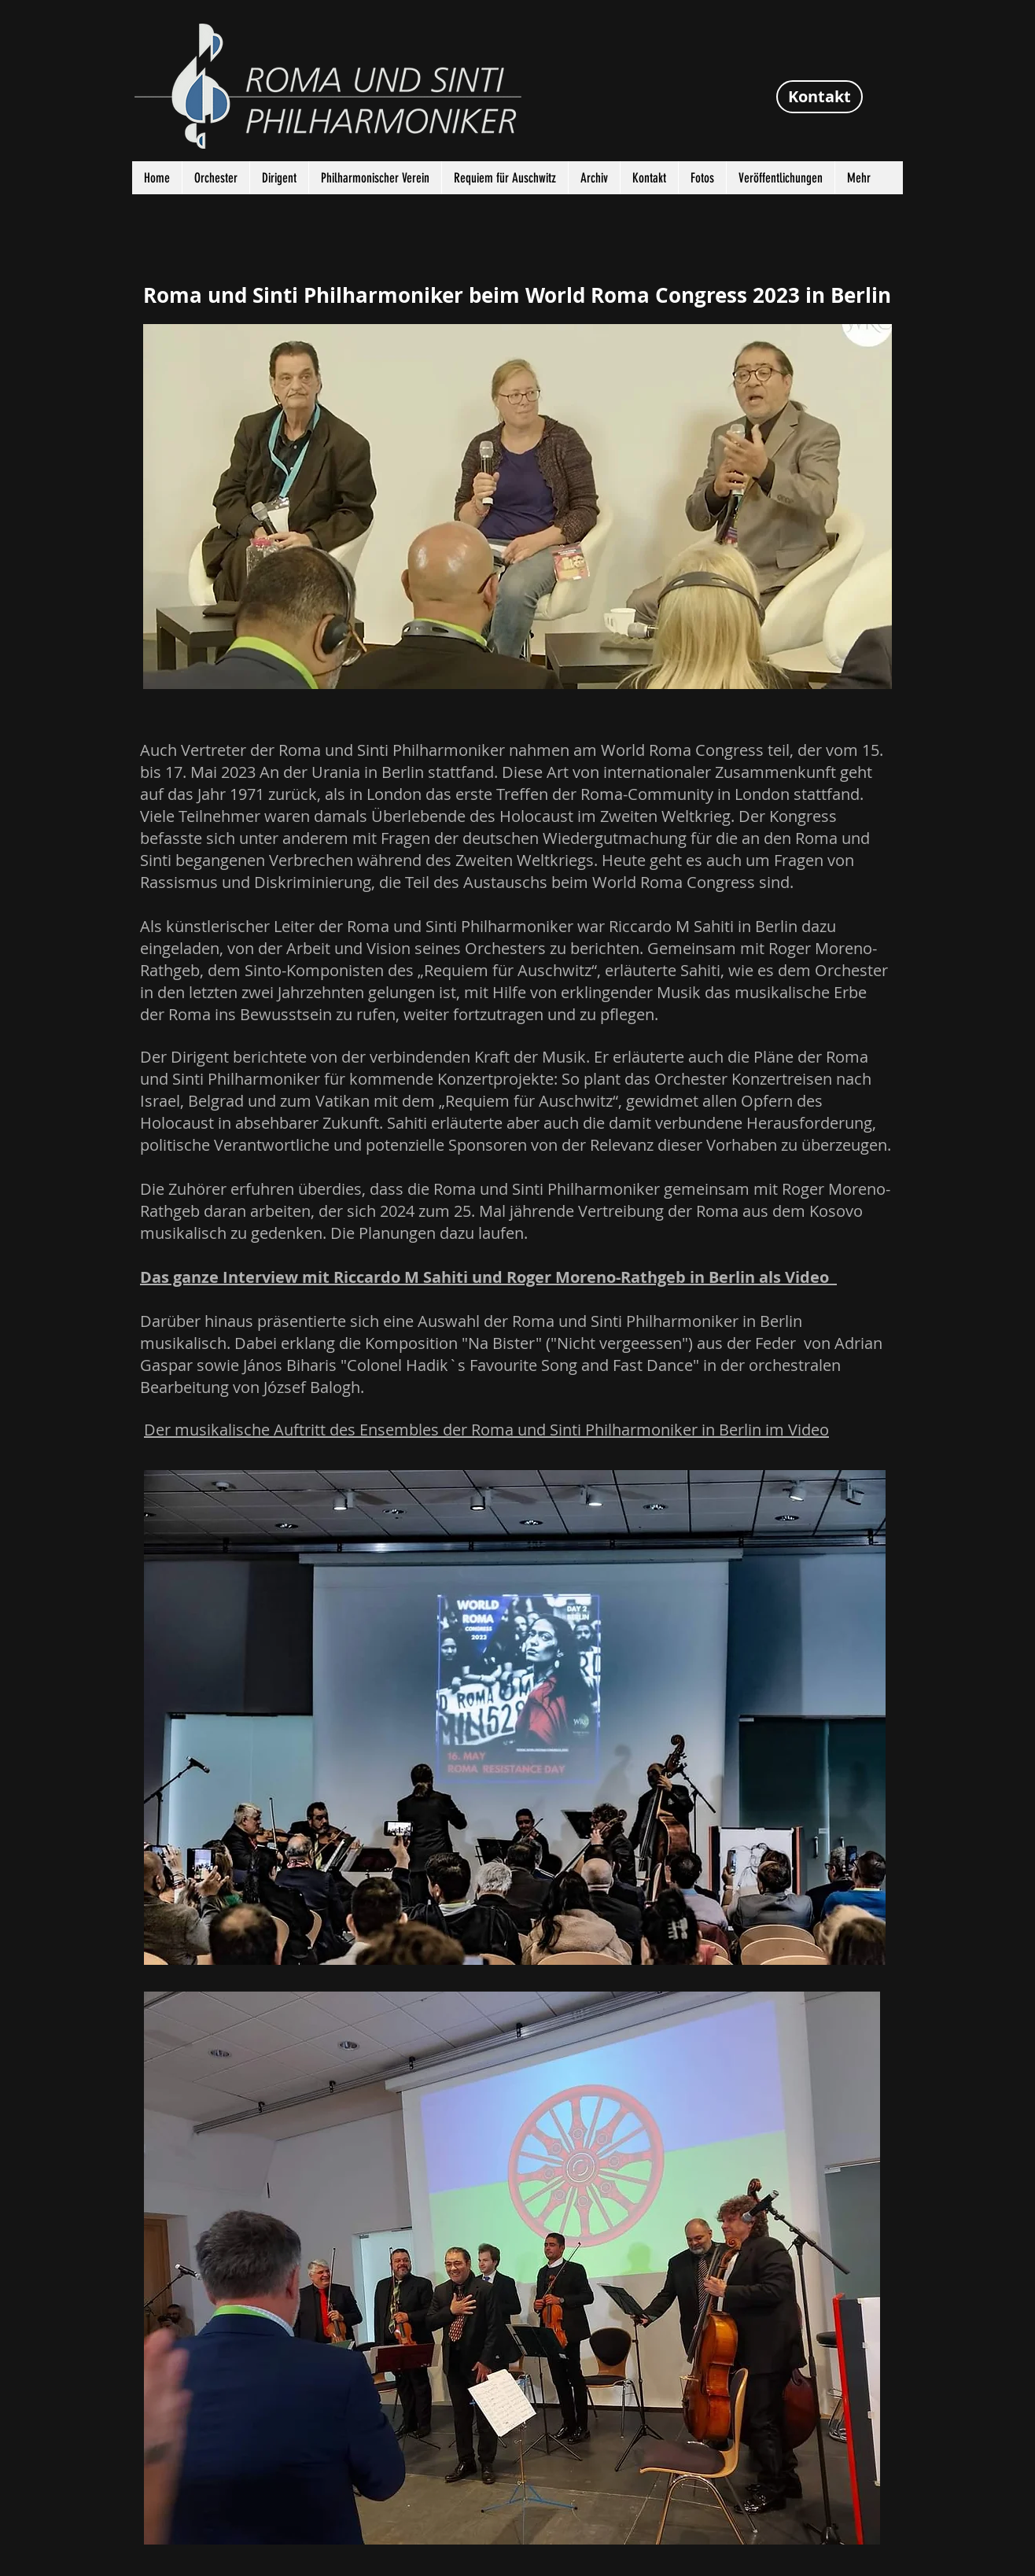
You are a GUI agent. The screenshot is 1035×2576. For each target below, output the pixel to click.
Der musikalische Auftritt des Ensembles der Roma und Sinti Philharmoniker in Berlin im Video (486, 1429)
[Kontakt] (819, 96)
